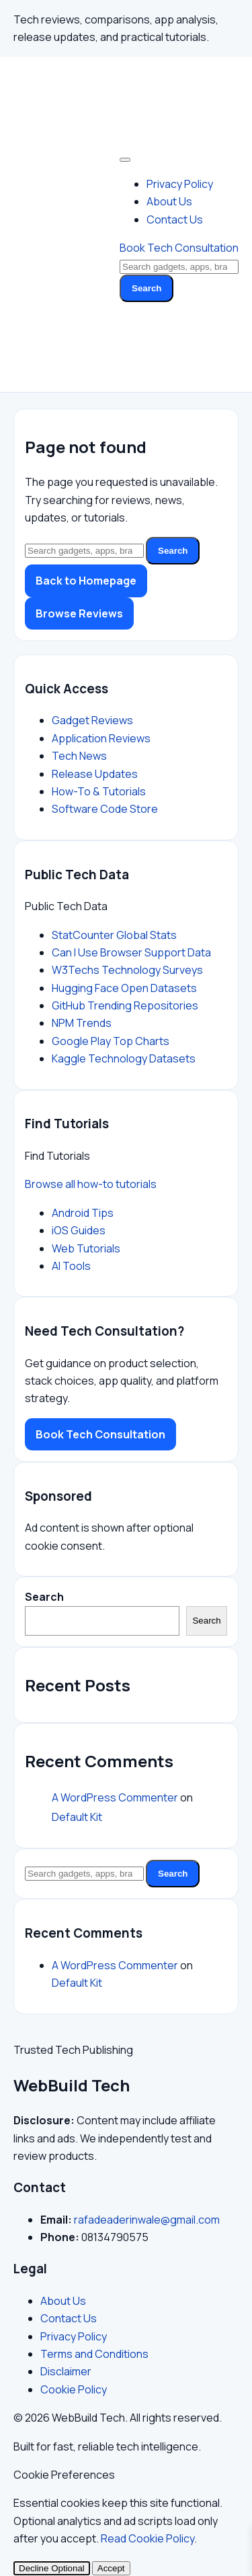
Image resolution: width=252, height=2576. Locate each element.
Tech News (79, 755)
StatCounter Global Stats (114, 935)
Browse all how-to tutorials (91, 1184)
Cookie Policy (73, 2389)
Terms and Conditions (94, 2353)
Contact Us (174, 219)
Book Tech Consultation (179, 247)
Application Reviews (101, 738)
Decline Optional (52, 2568)
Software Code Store (105, 808)
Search (146, 288)
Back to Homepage (86, 580)
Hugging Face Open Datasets (124, 988)
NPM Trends (82, 1022)
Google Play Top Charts (110, 1041)
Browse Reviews (79, 613)
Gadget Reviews (92, 720)
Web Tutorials (86, 1248)
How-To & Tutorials (99, 791)
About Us (169, 201)
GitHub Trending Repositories (125, 1005)
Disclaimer (65, 2371)
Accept (111, 2568)
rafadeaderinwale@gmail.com (147, 2219)
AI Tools (71, 1265)
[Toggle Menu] (125, 160)
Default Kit (77, 1817)
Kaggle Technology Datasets (124, 1058)
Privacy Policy (179, 184)
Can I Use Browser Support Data (131, 952)
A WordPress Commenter (115, 1797)
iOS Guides (79, 1230)
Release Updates (95, 773)
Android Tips (83, 1212)
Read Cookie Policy (147, 2538)
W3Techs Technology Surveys (127, 969)
